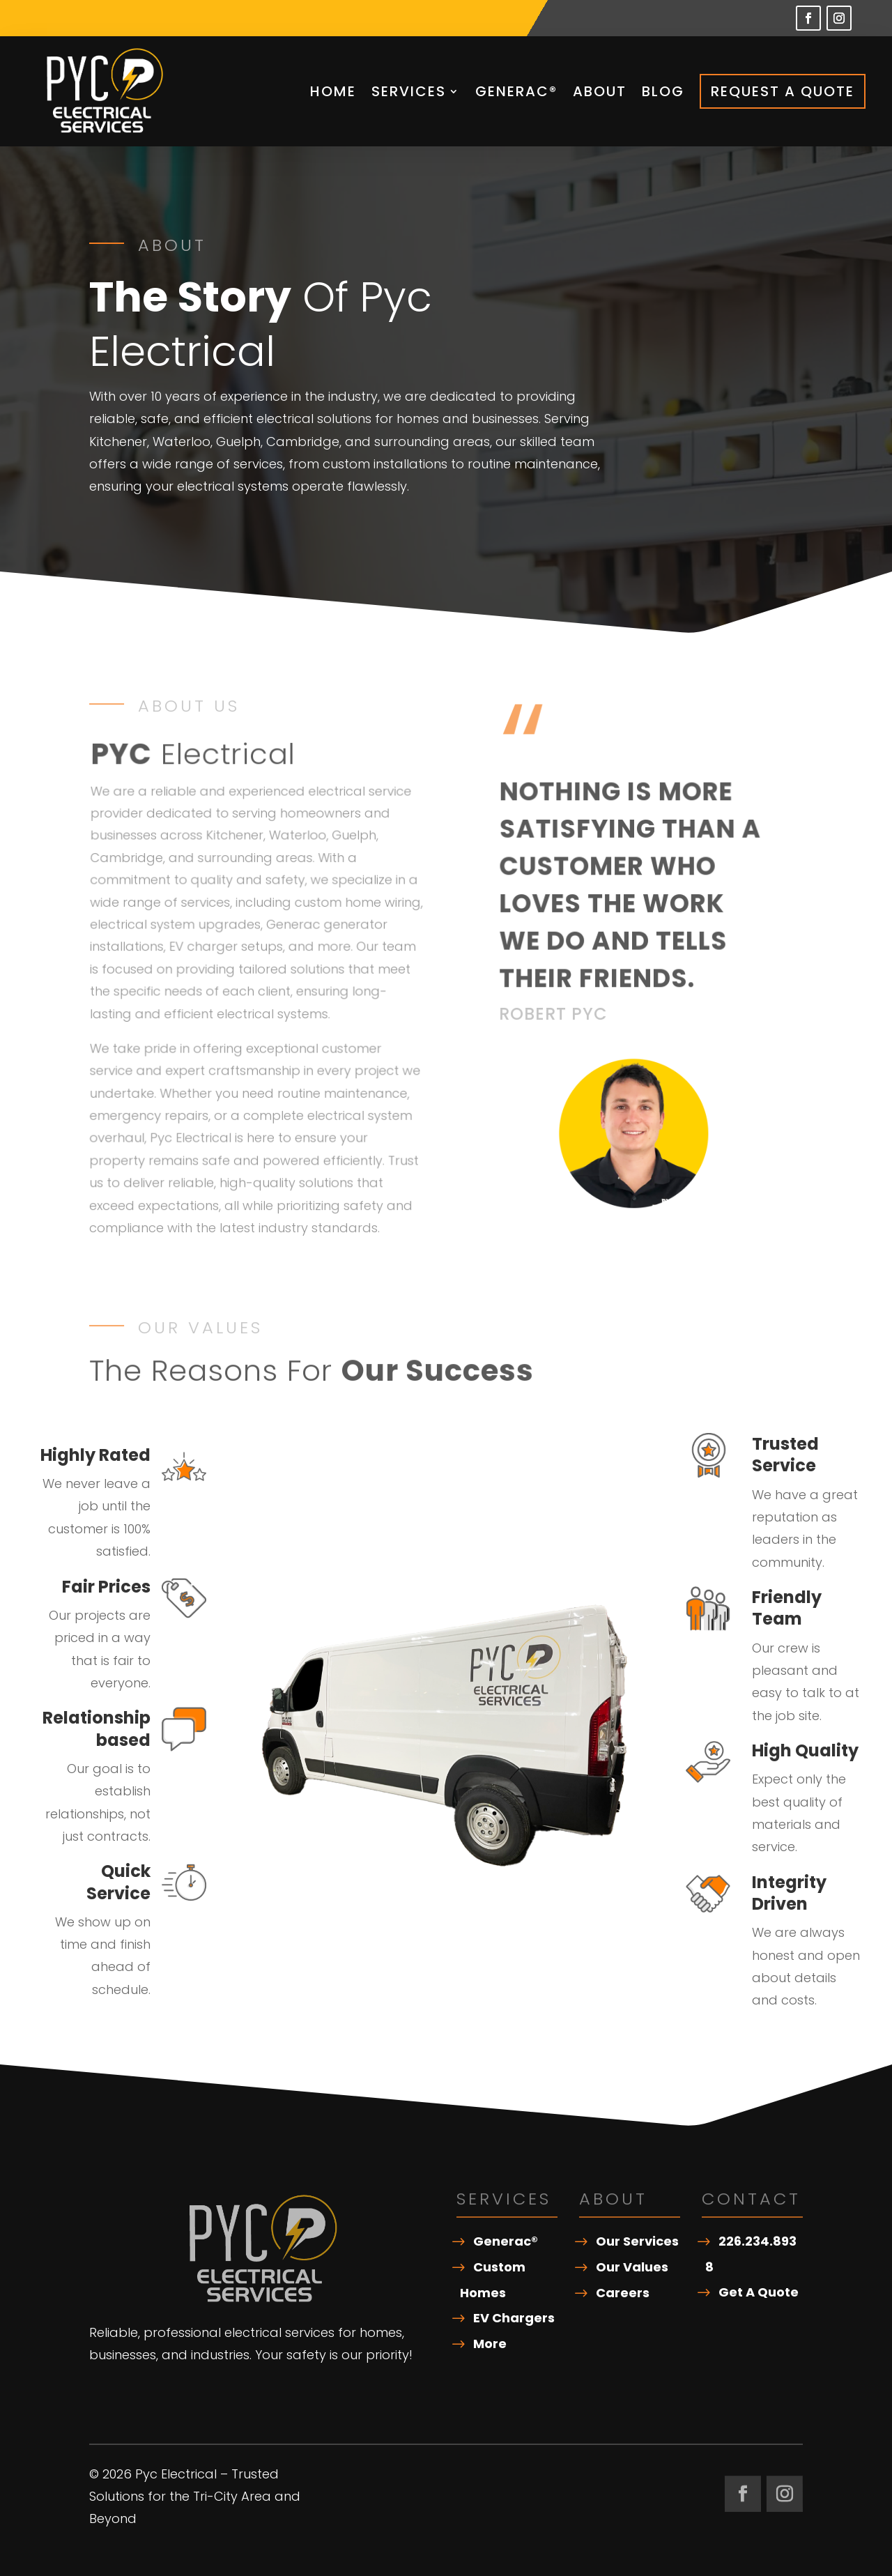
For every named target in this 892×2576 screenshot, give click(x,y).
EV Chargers (514, 2317)
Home (333, 91)
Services (408, 91)
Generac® (516, 91)
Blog (663, 91)
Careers (622, 2292)
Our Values (632, 2267)
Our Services (637, 2241)
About (599, 91)
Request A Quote (782, 91)
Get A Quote (758, 2292)
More (490, 2343)
